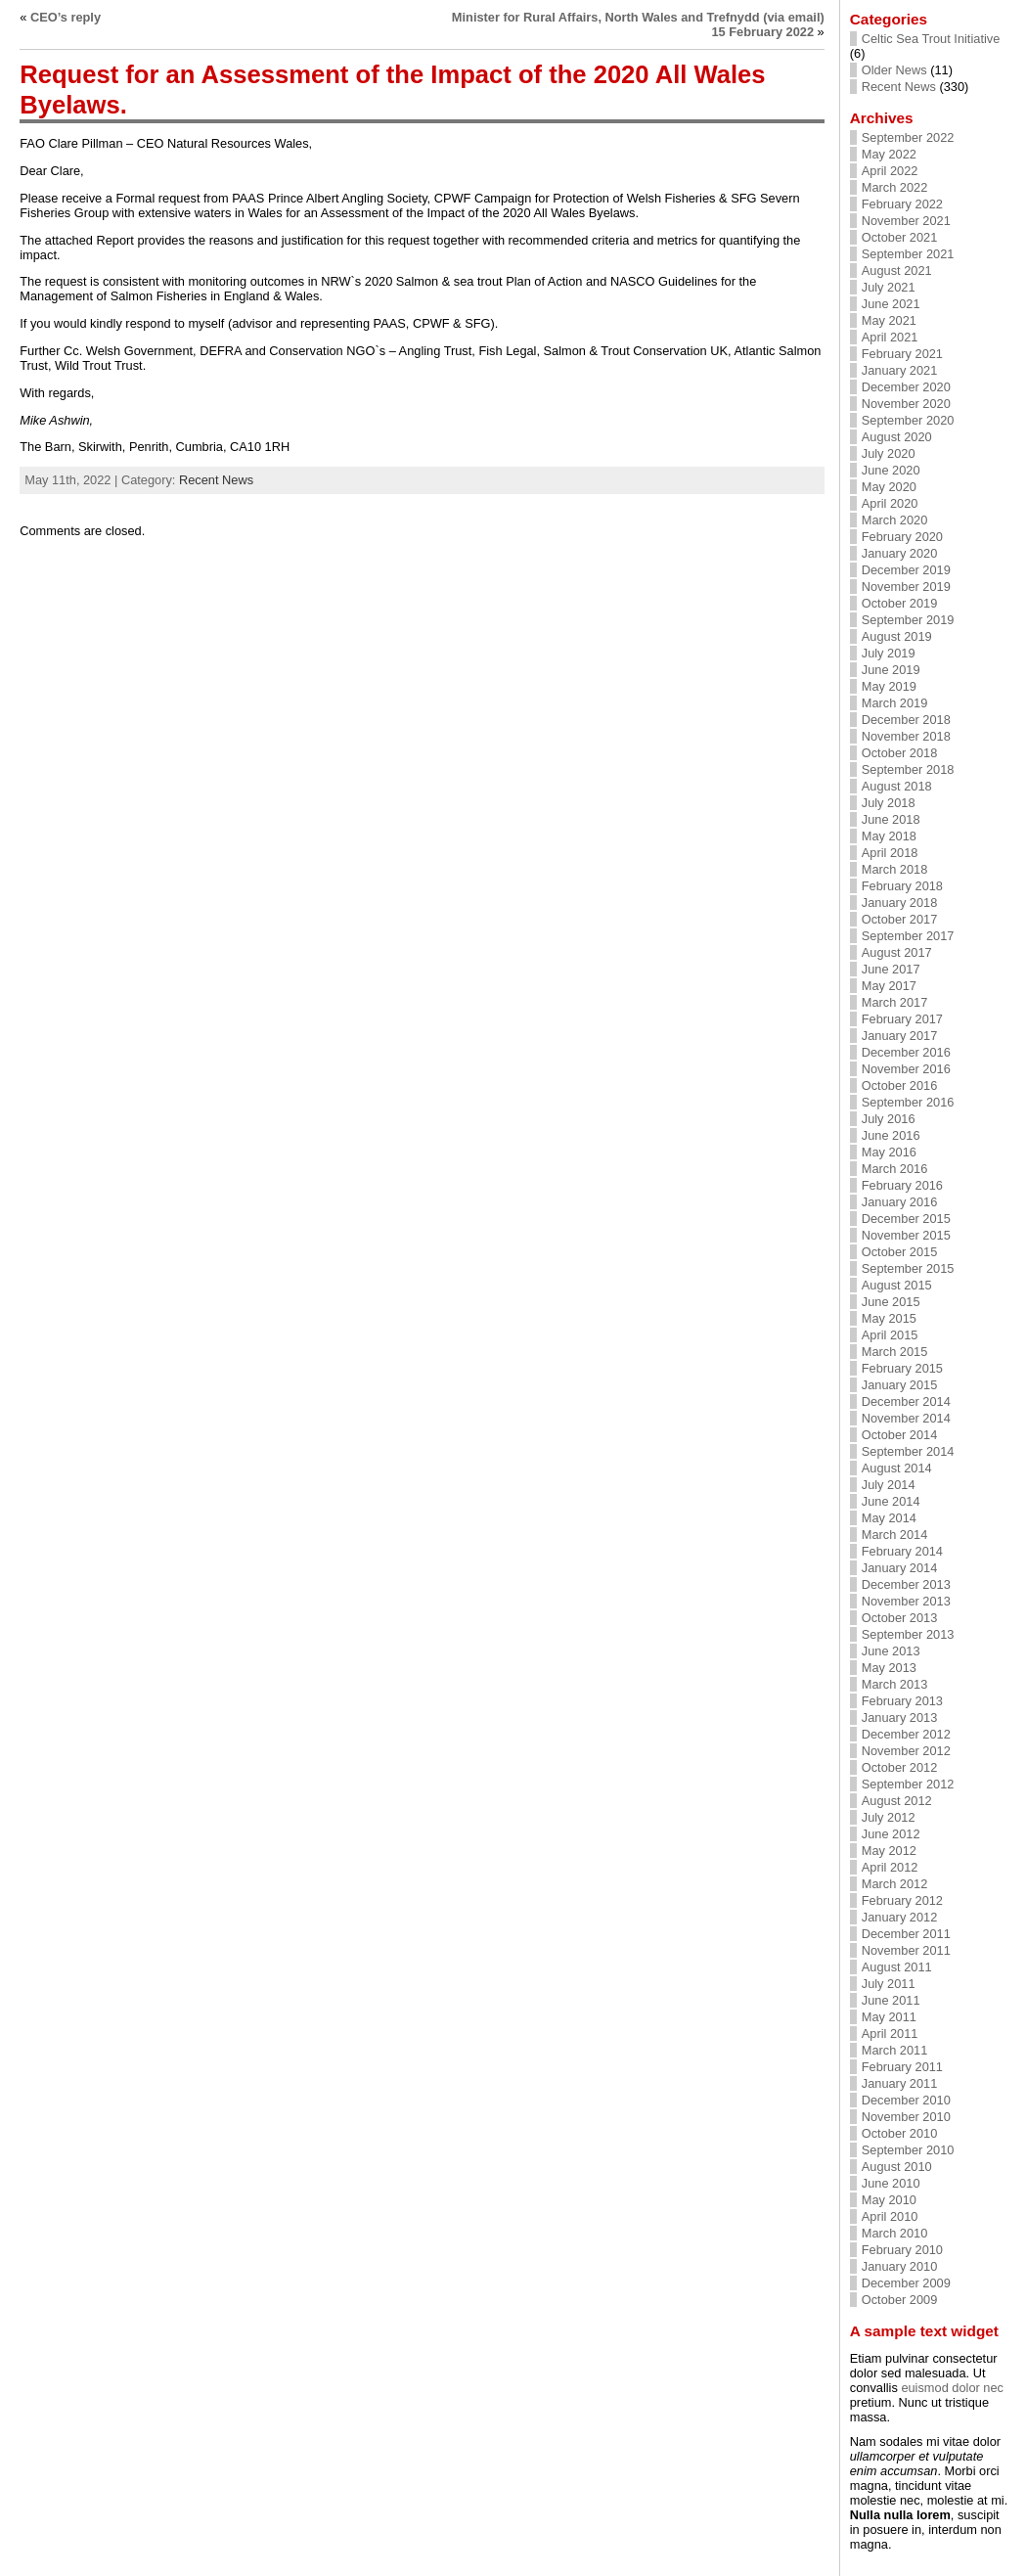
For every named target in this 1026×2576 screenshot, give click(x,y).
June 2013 (891, 1651)
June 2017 (891, 969)
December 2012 (906, 1734)
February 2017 (902, 1019)
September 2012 (908, 1784)
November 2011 (906, 1950)
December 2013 (906, 1584)
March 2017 (895, 1002)
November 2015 (906, 1235)
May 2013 (889, 1667)
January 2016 (900, 1202)
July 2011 (888, 1983)
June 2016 (891, 1135)
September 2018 (908, 769)
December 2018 (906, 719)
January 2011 (900, 2083)
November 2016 (906, 1069)
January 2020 (900, 553)
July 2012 (888, 1817)
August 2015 (897, 1285)
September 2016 (908, 1102)
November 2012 (906, 1750)
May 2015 (889, 1318)
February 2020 (902, 536)
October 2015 (900, 1251)
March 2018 (895, 869)
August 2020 (897, 436)
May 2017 (889, 985)
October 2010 (900, 2133)
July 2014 (888, 1484)
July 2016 (888, 1118)
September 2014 (908, 1451)
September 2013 (908, 1634)
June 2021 (891, 303)
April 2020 (890, 503)
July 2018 (888, 802)
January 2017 (900, 1035)
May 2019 (889, 686)
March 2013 (895, 1684)
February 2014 (902, 1551)
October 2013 (900, 1617)
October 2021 (900, 237)
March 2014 (895, 1534)
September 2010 (908, 2150)
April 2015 (890, 1335)
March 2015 (895, 1351)
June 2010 (891, 2183)
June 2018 (891, 819)
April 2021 (890, 337)
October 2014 (900, 1434)
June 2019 (891, 669)
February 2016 (902, 1185)
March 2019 (895, 703)
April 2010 (890, 2216)
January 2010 (900, 2266)
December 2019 (906, 570)
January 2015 (900, 1385)
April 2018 (890, 852)
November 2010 (906, 2116)
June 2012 (891, 1834)
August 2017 (897, 952)
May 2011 (889, 2017)
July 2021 (888, 287)
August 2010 (897, 2166)
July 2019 (888, 653)
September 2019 (908, 619)
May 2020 (889, 486)
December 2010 (906, 2100)
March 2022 (895, 187)
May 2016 (889, 1152)
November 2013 (906, 1601)
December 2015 (906, 1218)
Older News (894, 70)
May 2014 (889, 1518)
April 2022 (890, 170)
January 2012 (900, 1917)
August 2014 (897, 1468)
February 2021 (902, 353)
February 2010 (902, 2249)
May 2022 (889, 154)
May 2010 (889, 2199)
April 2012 (890, 1867)
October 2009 (900, 2299)
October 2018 (900, 753)
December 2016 (906, 1052)
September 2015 (908, 1268)
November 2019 (906, 586)
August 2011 (897, 1967)
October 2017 (900, 919)
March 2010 (895, 2233)
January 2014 (900, 1567)
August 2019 (897, 636)
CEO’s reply (65, 17)
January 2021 (900, 370)
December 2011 (906, 1933)
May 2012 (889, 1850)
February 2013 (902, 1701)
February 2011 (902, 2066)
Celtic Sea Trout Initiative (931, 38)
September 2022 (908, 137)
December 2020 (906, 387)
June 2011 (891, 2000)
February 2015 (902, 1368)
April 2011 (890, 2033)
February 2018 (902, 886)
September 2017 (908, 935)
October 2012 (900, 1767)
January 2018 (900, 902)
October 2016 (900, 1085)
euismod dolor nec (952, 2387)
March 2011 (895, 2050)
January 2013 (900, 1717)
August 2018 (897, 786)
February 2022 (902, 204)
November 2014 (906, 1418)
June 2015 (891, 1301)
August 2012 (897, 1800)
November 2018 (906, 736)
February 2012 (902, 1900)
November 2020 (906, 403)
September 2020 (908, 420)
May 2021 (889, 320)
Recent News (216, 480)
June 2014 (891, 1501)
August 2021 (897, 270)
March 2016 (895, 1168)
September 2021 (908, 254)
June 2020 (891, 470)
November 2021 (906, 220)
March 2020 (895, 520)
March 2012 (895, 1883)
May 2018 (889, 836)
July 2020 (888, 453)
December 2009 (906, 2283)
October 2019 (900, 603)
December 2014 (906, 1401)
